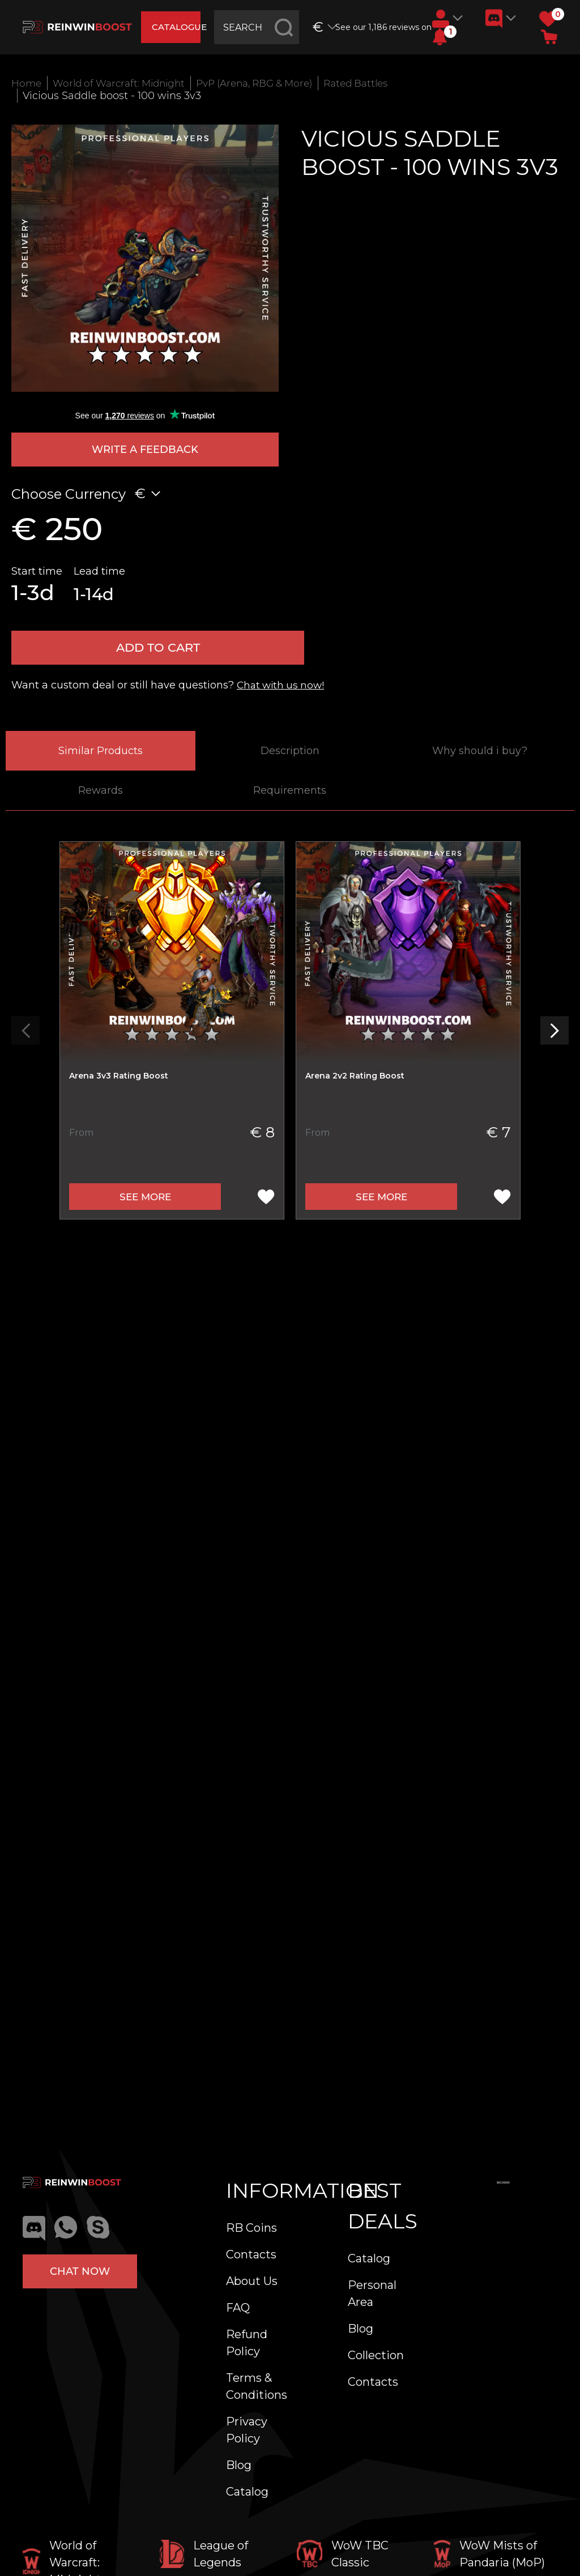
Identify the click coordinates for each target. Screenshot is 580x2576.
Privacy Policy (246, 2430)
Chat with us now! (283, 691)
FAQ (238, 2307)
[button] (439, 36)
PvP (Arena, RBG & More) (271, 83)
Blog (238, 2465)
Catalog (247, 2491)
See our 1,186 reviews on (380, 27)
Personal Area (372, 2293)
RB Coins (251, 2228)
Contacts (251, 2254)
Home (27, 83)
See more (145, 1202)
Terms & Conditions (256, 2386)
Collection (376, 2355)
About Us (252, 2281)
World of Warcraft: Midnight (125, 83)
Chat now (80, 2271)
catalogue (177, 27)
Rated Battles (381, 83)
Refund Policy (246, 2342)
